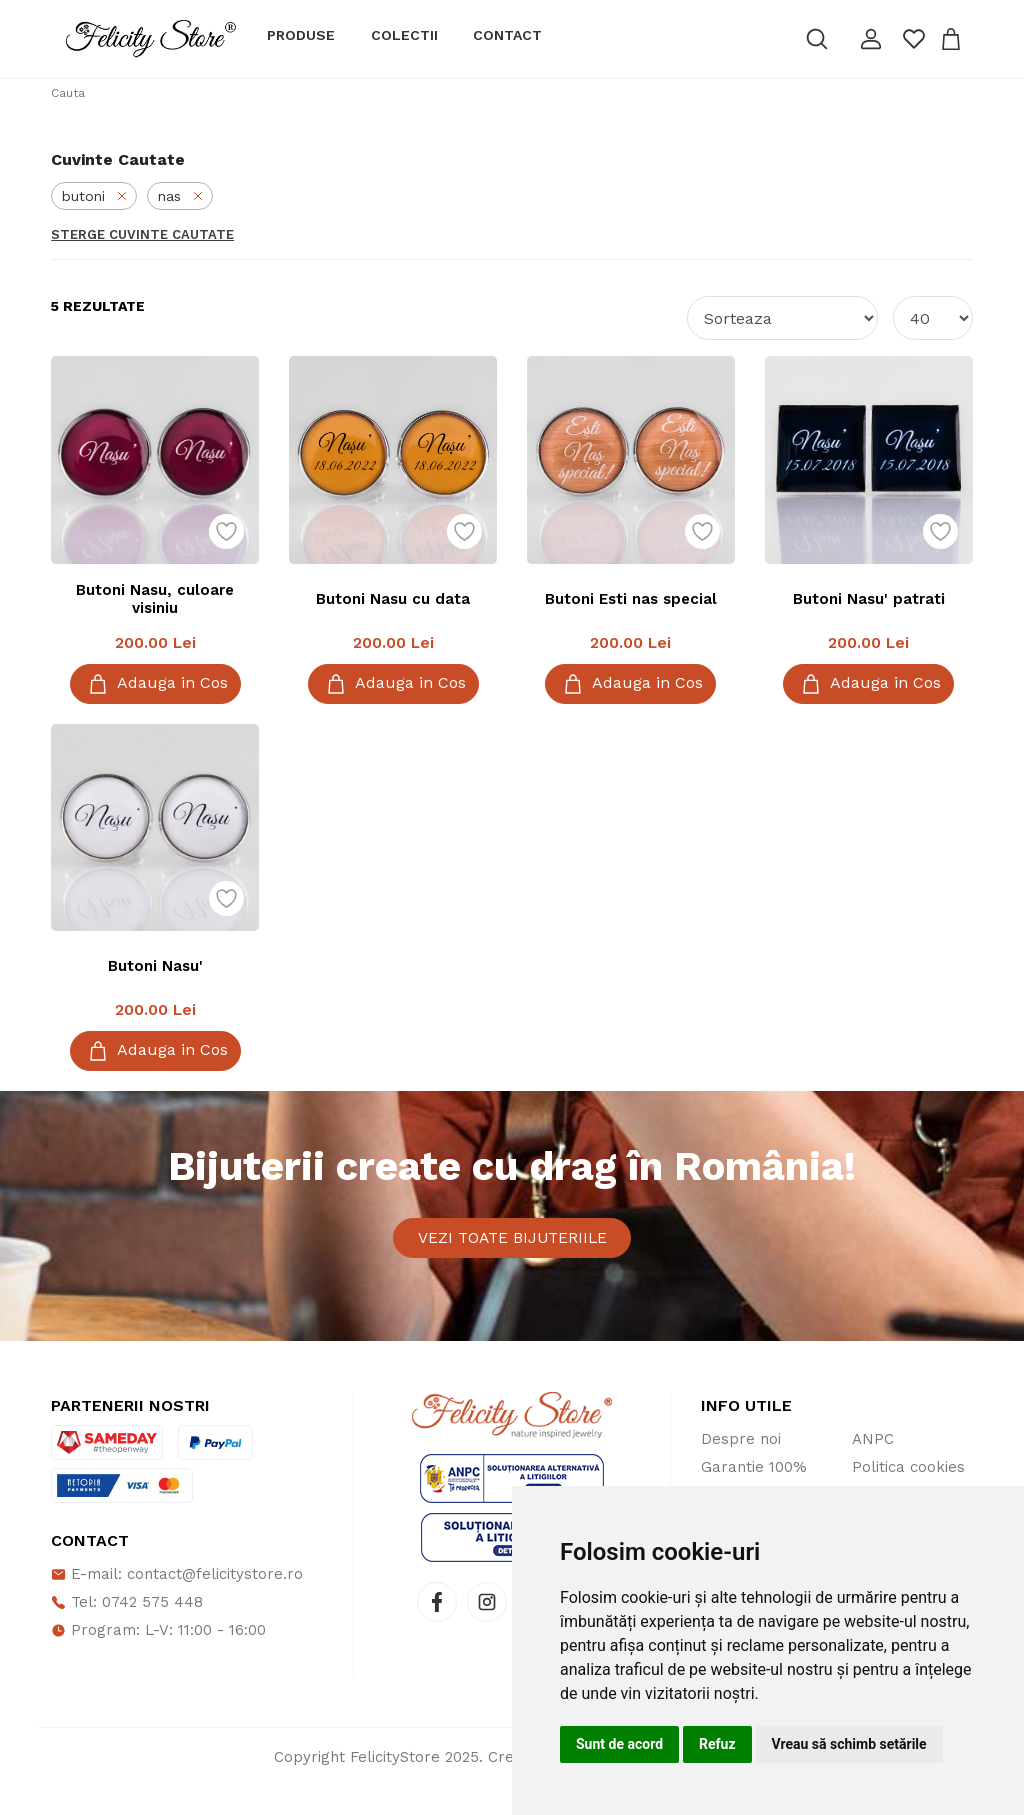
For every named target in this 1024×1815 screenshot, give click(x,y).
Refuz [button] (717, 1744)
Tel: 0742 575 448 (127, 1631)
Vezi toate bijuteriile (512, 1252)
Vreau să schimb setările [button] (849, 1744)
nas (180, 196)
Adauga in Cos (155, 684)
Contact (507, 35)
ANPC (873, 1468)
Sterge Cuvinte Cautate (142, 234)
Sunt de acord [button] (619, 1744)
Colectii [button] (404, 35)
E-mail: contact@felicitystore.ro (177, 1603)
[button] (871, 39)
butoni (94, 196)
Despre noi (741, 1468)
